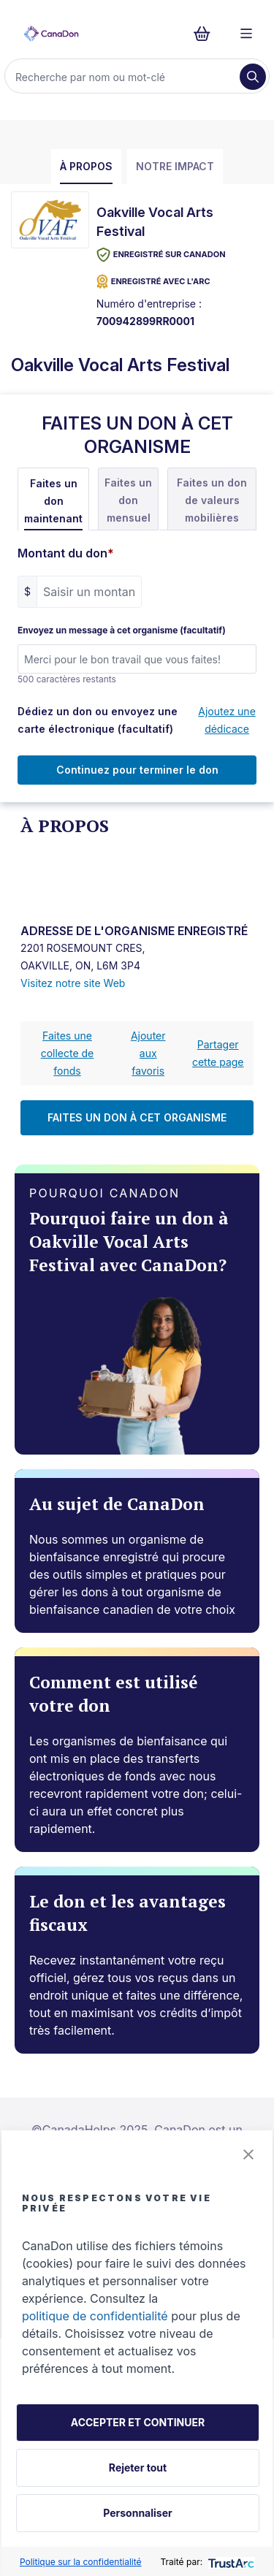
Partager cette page (218, 1053)
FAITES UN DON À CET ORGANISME (137, 1117)
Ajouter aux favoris (148, 1053)
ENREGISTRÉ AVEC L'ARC (153, 281)
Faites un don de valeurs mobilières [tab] (212, 500)
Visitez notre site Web (72, 983)
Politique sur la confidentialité (81, 2561)
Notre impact (175, 166)
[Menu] (246, 33)
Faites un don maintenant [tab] (53, 501)
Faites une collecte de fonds (67, 1053)
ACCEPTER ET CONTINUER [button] (138, 2422)
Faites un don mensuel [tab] (128, 500)
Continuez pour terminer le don (137, 769)
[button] (248, 2154)
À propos (86, 166)
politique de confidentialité (95, 2316)
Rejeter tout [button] (138, 2467)
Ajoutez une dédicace (227, 720)
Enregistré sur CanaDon (161, 254)
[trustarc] (229, 2562)
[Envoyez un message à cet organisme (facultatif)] (137, 659)
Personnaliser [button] (137, 2513)
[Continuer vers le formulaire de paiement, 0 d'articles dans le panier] (206, 33)
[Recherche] (123, 76)
